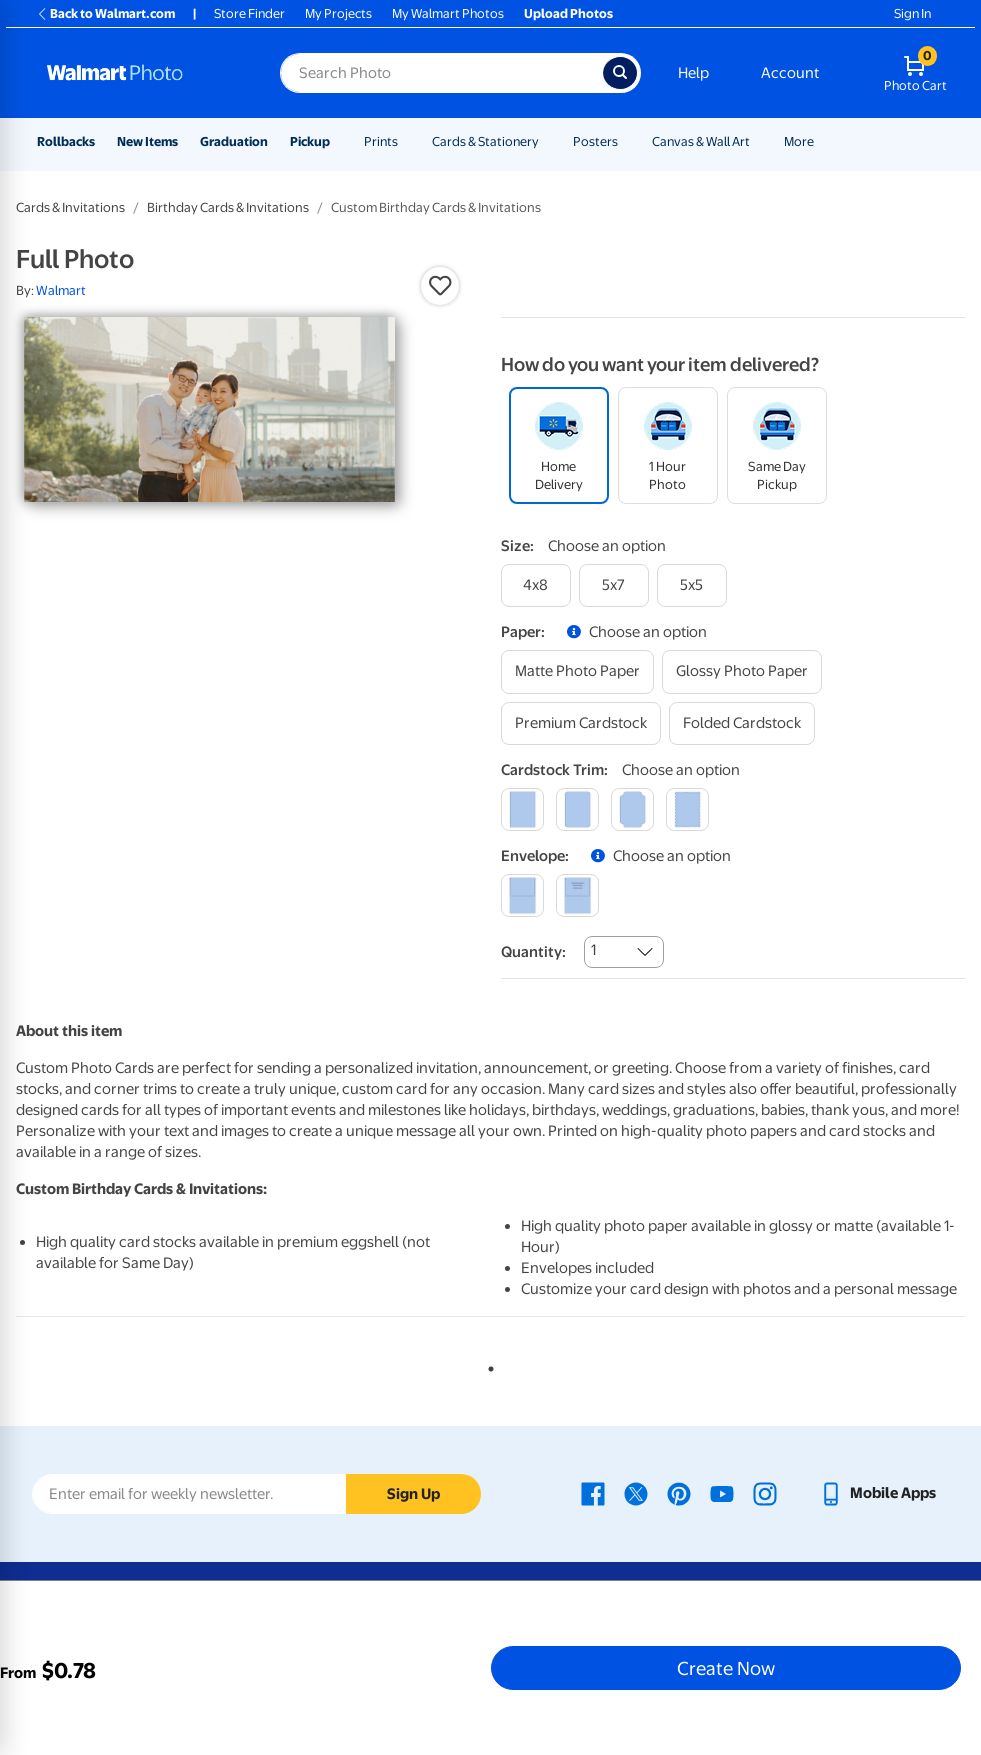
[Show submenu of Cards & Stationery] (548, 141)
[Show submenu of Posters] (627, 141)
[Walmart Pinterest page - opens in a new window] (679, 1493)
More (799, 141)
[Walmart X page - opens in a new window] (636, 1493)
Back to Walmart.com (105, 13)
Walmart (61, 290)
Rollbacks (66, 141)
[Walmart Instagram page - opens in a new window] (765, 1493)
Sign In (912, 13)
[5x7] (614, 585)
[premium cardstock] (581, 723)
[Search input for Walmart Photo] (441, 73)
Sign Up (413, 1494)
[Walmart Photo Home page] (142, 73)
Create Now (726, 1668)
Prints (381, 141)
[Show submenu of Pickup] (339, 141)
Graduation (234, 141)
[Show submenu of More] (823, 141)
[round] (577, 809)
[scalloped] (687, 809)
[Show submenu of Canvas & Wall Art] (759, 141)
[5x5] (692, 585)
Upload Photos (568, 13)
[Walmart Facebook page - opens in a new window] (593, 1493)
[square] (522, 809)
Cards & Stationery (485, 141)
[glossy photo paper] (742, 671)
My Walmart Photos (448, 13)
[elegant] (632, 809)
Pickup (310, 141)
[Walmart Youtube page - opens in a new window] (722, 1493)
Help (693, 73)
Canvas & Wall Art (701, 141)
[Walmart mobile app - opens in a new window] (877, 1493)
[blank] (522, 895)
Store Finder (249, 13)
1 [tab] (487, 1365)
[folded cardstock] (742, 723)
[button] (440, 286)
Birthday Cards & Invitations (228, 207)
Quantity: (533, 952)
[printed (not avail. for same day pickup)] (577, 895)
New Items (147, 141)
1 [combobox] (593, 950)
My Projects (338, 13)
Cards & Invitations (70, 207)
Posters (595, 141)
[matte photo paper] (577, 671)
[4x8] (536, 585)
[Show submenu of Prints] (407, 141)
